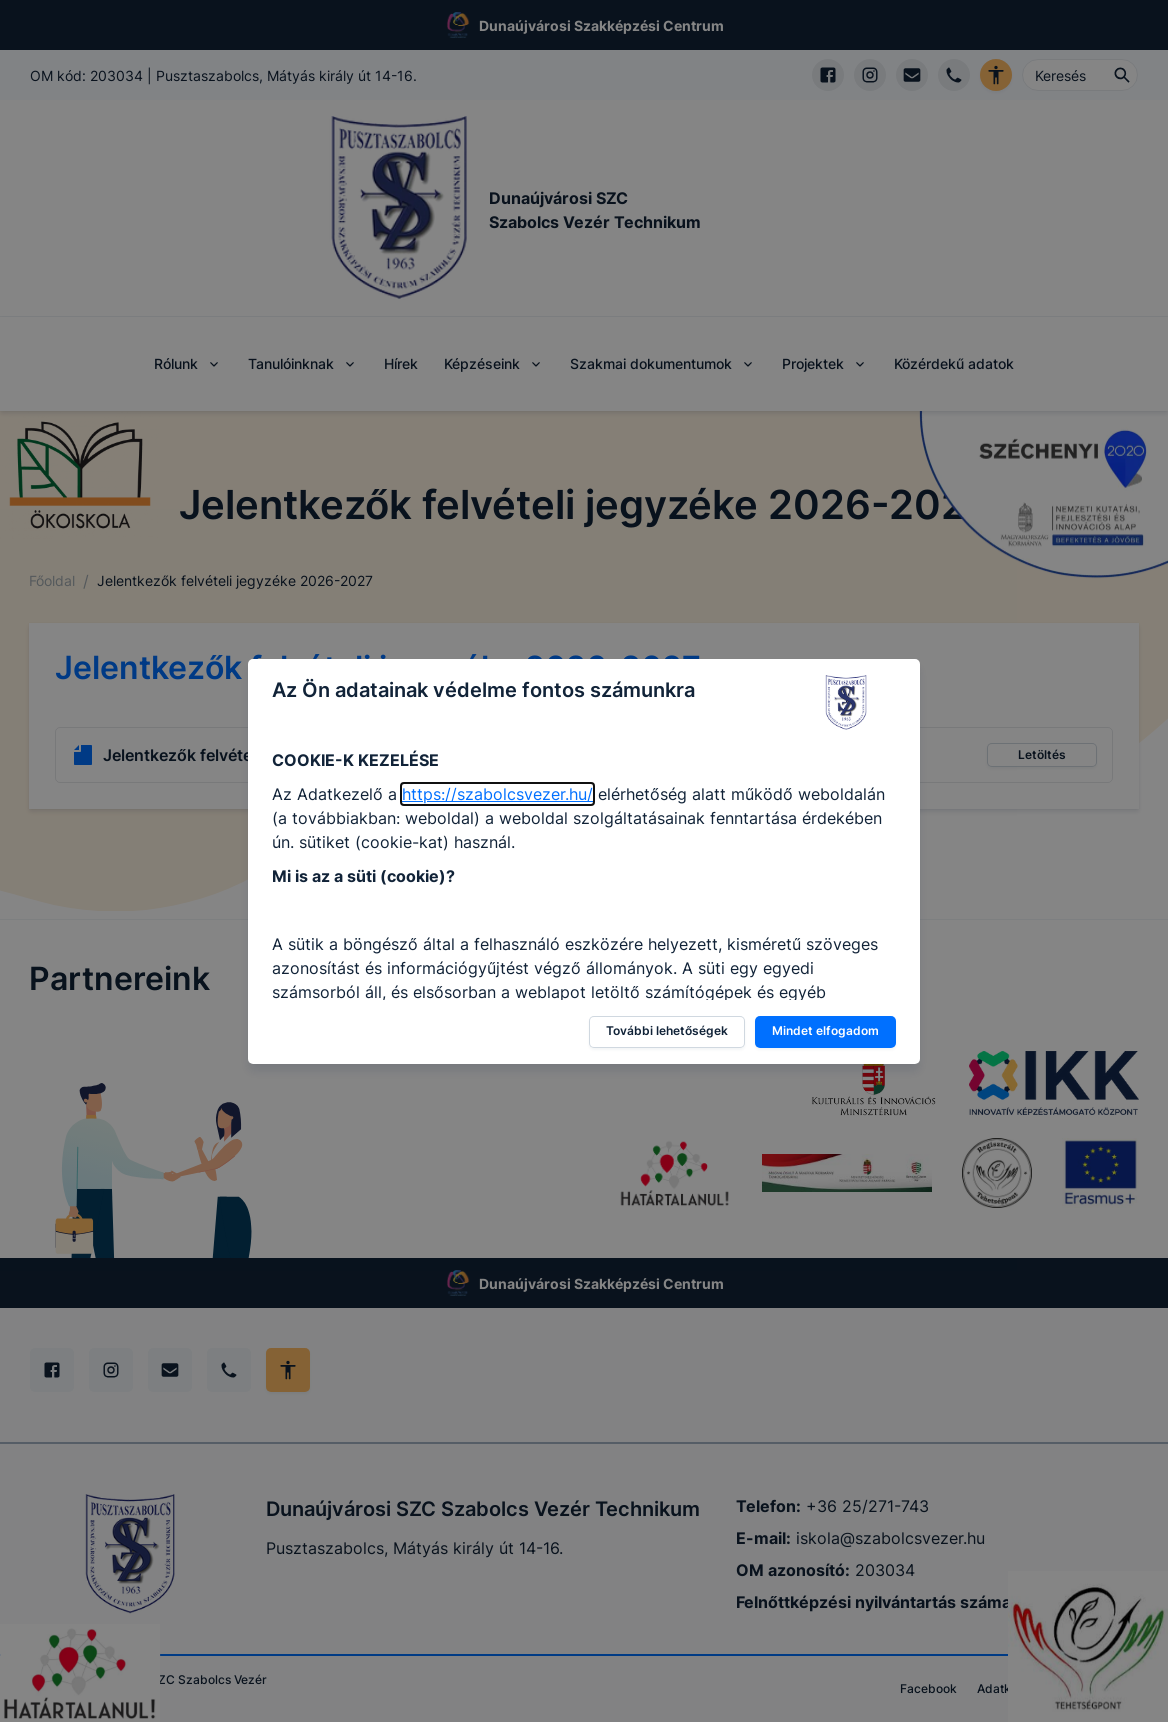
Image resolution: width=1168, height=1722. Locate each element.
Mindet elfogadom (825, 1030)
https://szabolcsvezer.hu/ (497, 794)
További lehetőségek (667, 1030)
